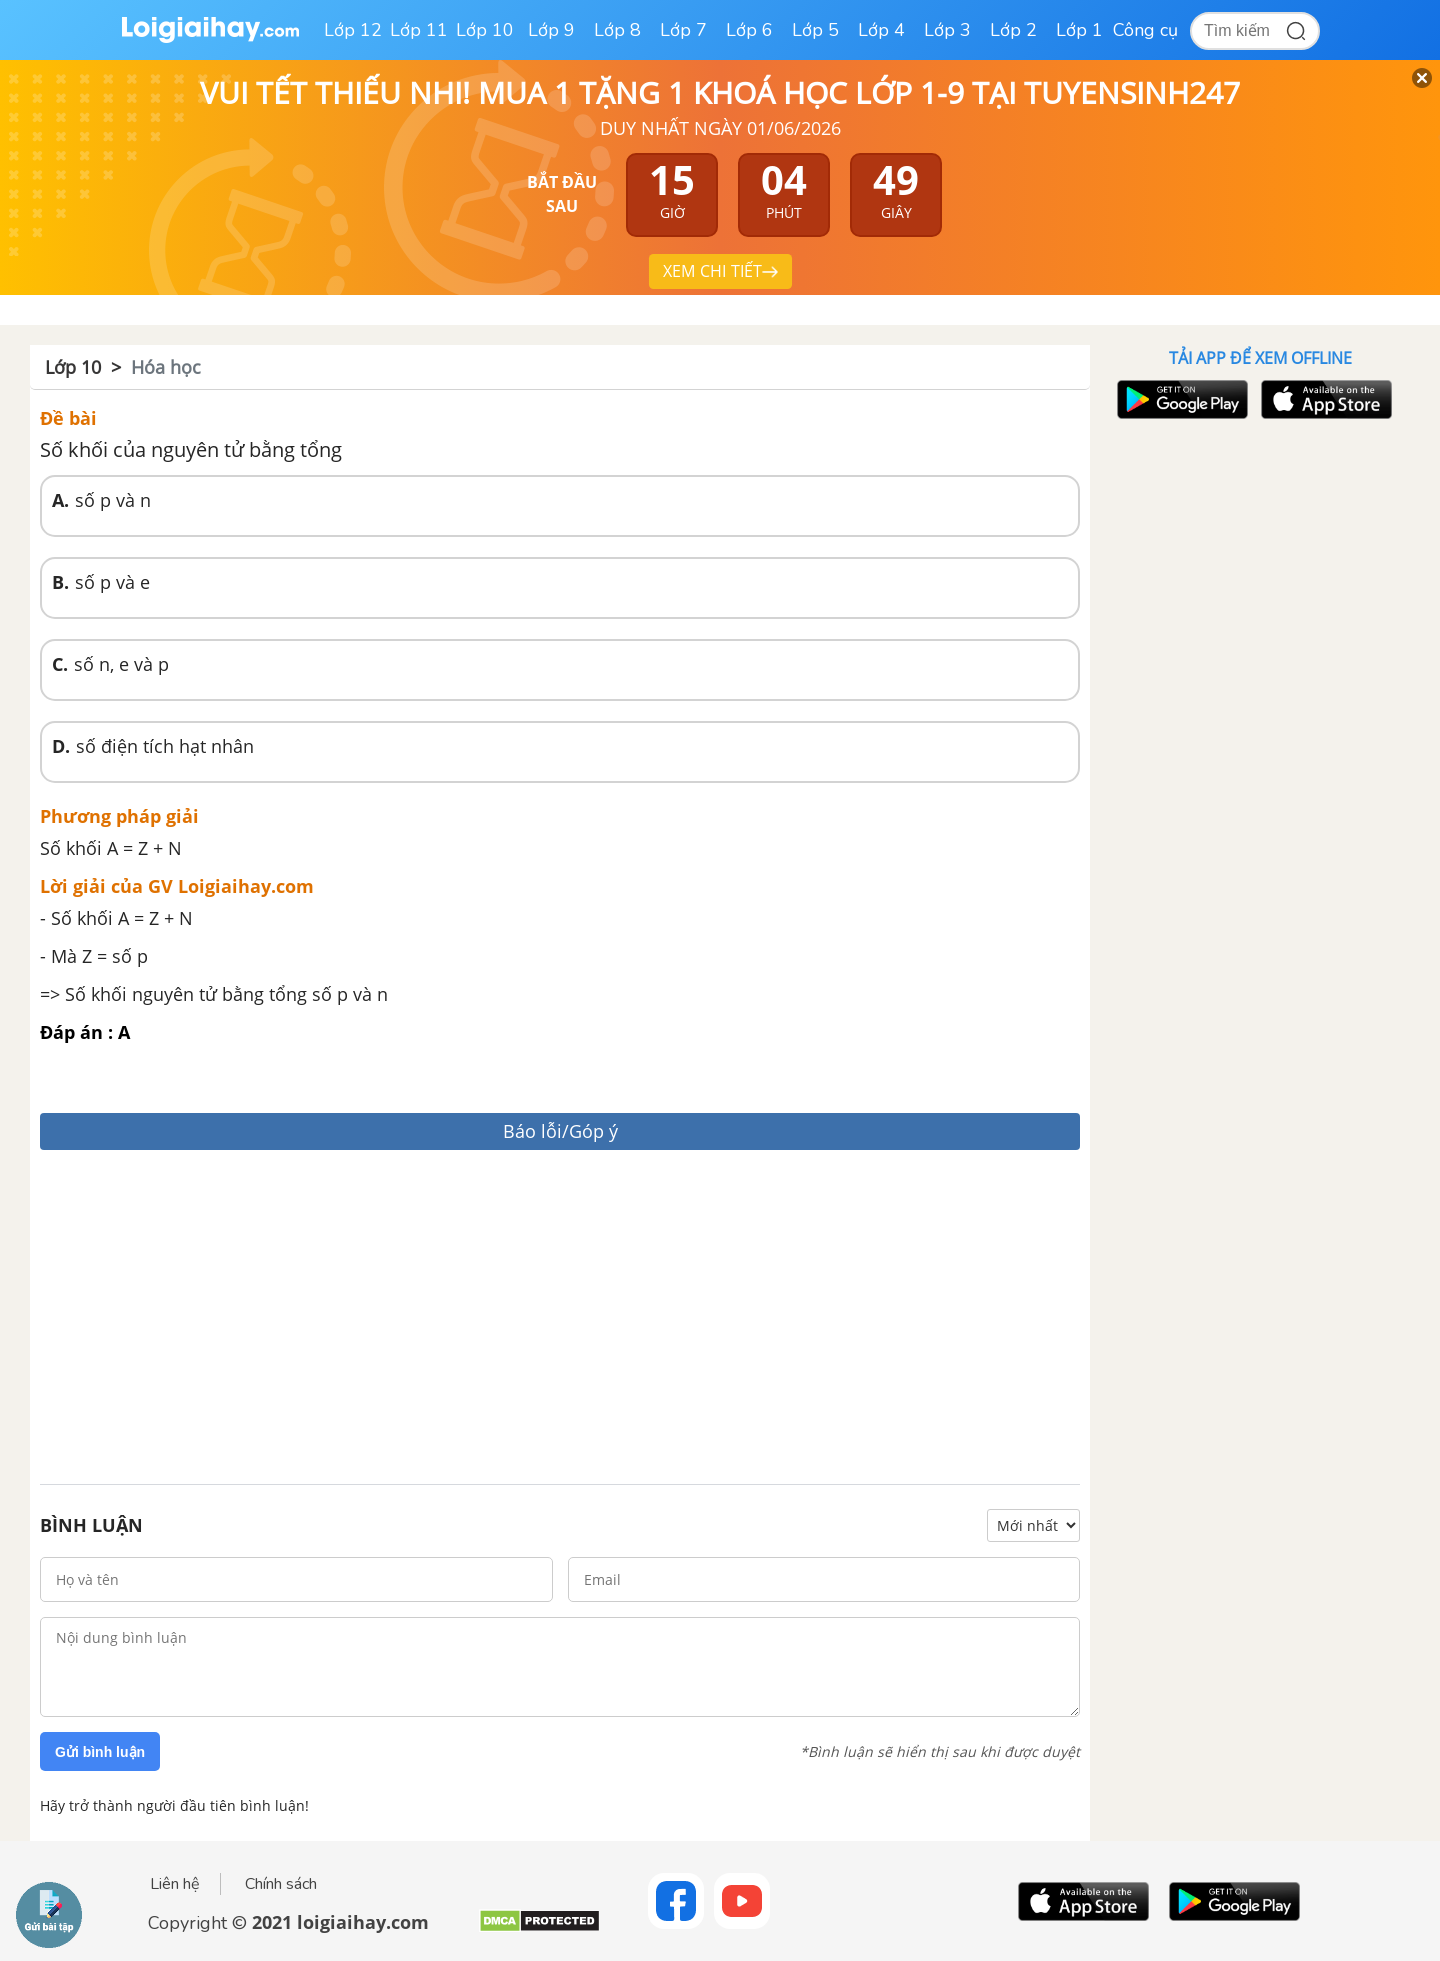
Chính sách (281, 1884)
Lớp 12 (353, 30)
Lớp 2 (1013, 30)
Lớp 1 (1079, 30)
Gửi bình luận (100, 1752)
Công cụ (1145, 30)
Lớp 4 (881, 30)
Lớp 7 (683, 30)
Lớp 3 (947, 30)
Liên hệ (175, 1884)
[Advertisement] (560, 1320)
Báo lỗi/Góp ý (560, 1131)
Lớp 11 (419, 30)
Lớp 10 (485, 30)
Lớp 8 (617, 30)
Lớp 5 (815, 30)
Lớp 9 (551, 30)
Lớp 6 (749, 30)
